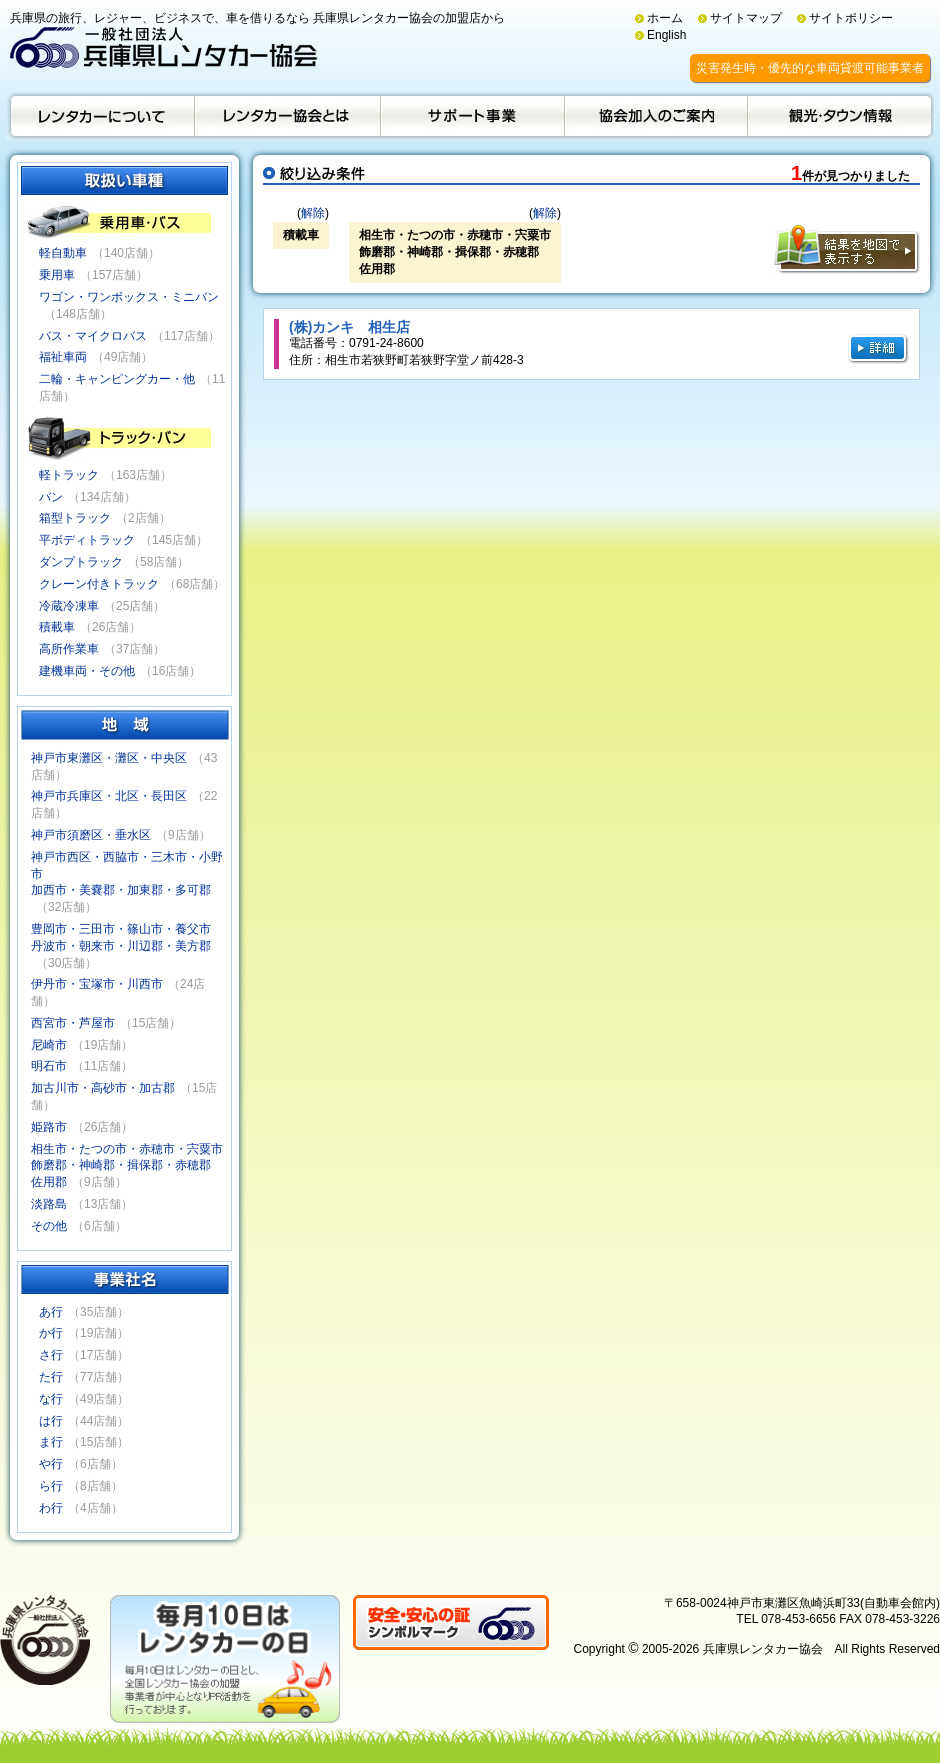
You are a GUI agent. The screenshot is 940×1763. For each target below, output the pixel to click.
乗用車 (57, 275)
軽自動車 (63, 253)
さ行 (51, 1355)
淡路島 (49, 1204)
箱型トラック (75, 518)
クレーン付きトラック (99, 584)
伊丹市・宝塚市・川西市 (97, 984)
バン (51, 497)
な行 (51, 1399)
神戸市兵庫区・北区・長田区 (109, 796)
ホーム (665, 18)
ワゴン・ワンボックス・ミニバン (129, 297)
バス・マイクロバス (93, 336)
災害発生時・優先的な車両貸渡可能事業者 (810, 68)
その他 (49, 1226)
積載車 (57, 627)
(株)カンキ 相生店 (349, 327)
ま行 (51, 1442)
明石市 (49, 1066)
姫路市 (49, 1127)
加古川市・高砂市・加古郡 (103, 1088)
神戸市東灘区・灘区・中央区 (109, 758)
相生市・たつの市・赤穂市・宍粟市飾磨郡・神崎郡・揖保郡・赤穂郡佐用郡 (127, 1166)
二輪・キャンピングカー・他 (117, 379)
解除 (313, 213)
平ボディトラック (87, 540)
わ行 (51, 1508)
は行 (51, 1421)
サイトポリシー (851, 18)
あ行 (51, 1312)
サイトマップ (746, 18)
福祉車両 (63, 357)
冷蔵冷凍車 (69, 606)
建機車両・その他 (87, 671)
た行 (51, 1377)
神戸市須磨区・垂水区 (91, 835)
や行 (51, 1464)
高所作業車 (69, 649)
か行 (51, 1333)
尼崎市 (49, 1045)
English (666, 35)
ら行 (51, 1486)
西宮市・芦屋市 (73, 1023)
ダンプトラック (81, 562)
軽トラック (69, 475)
